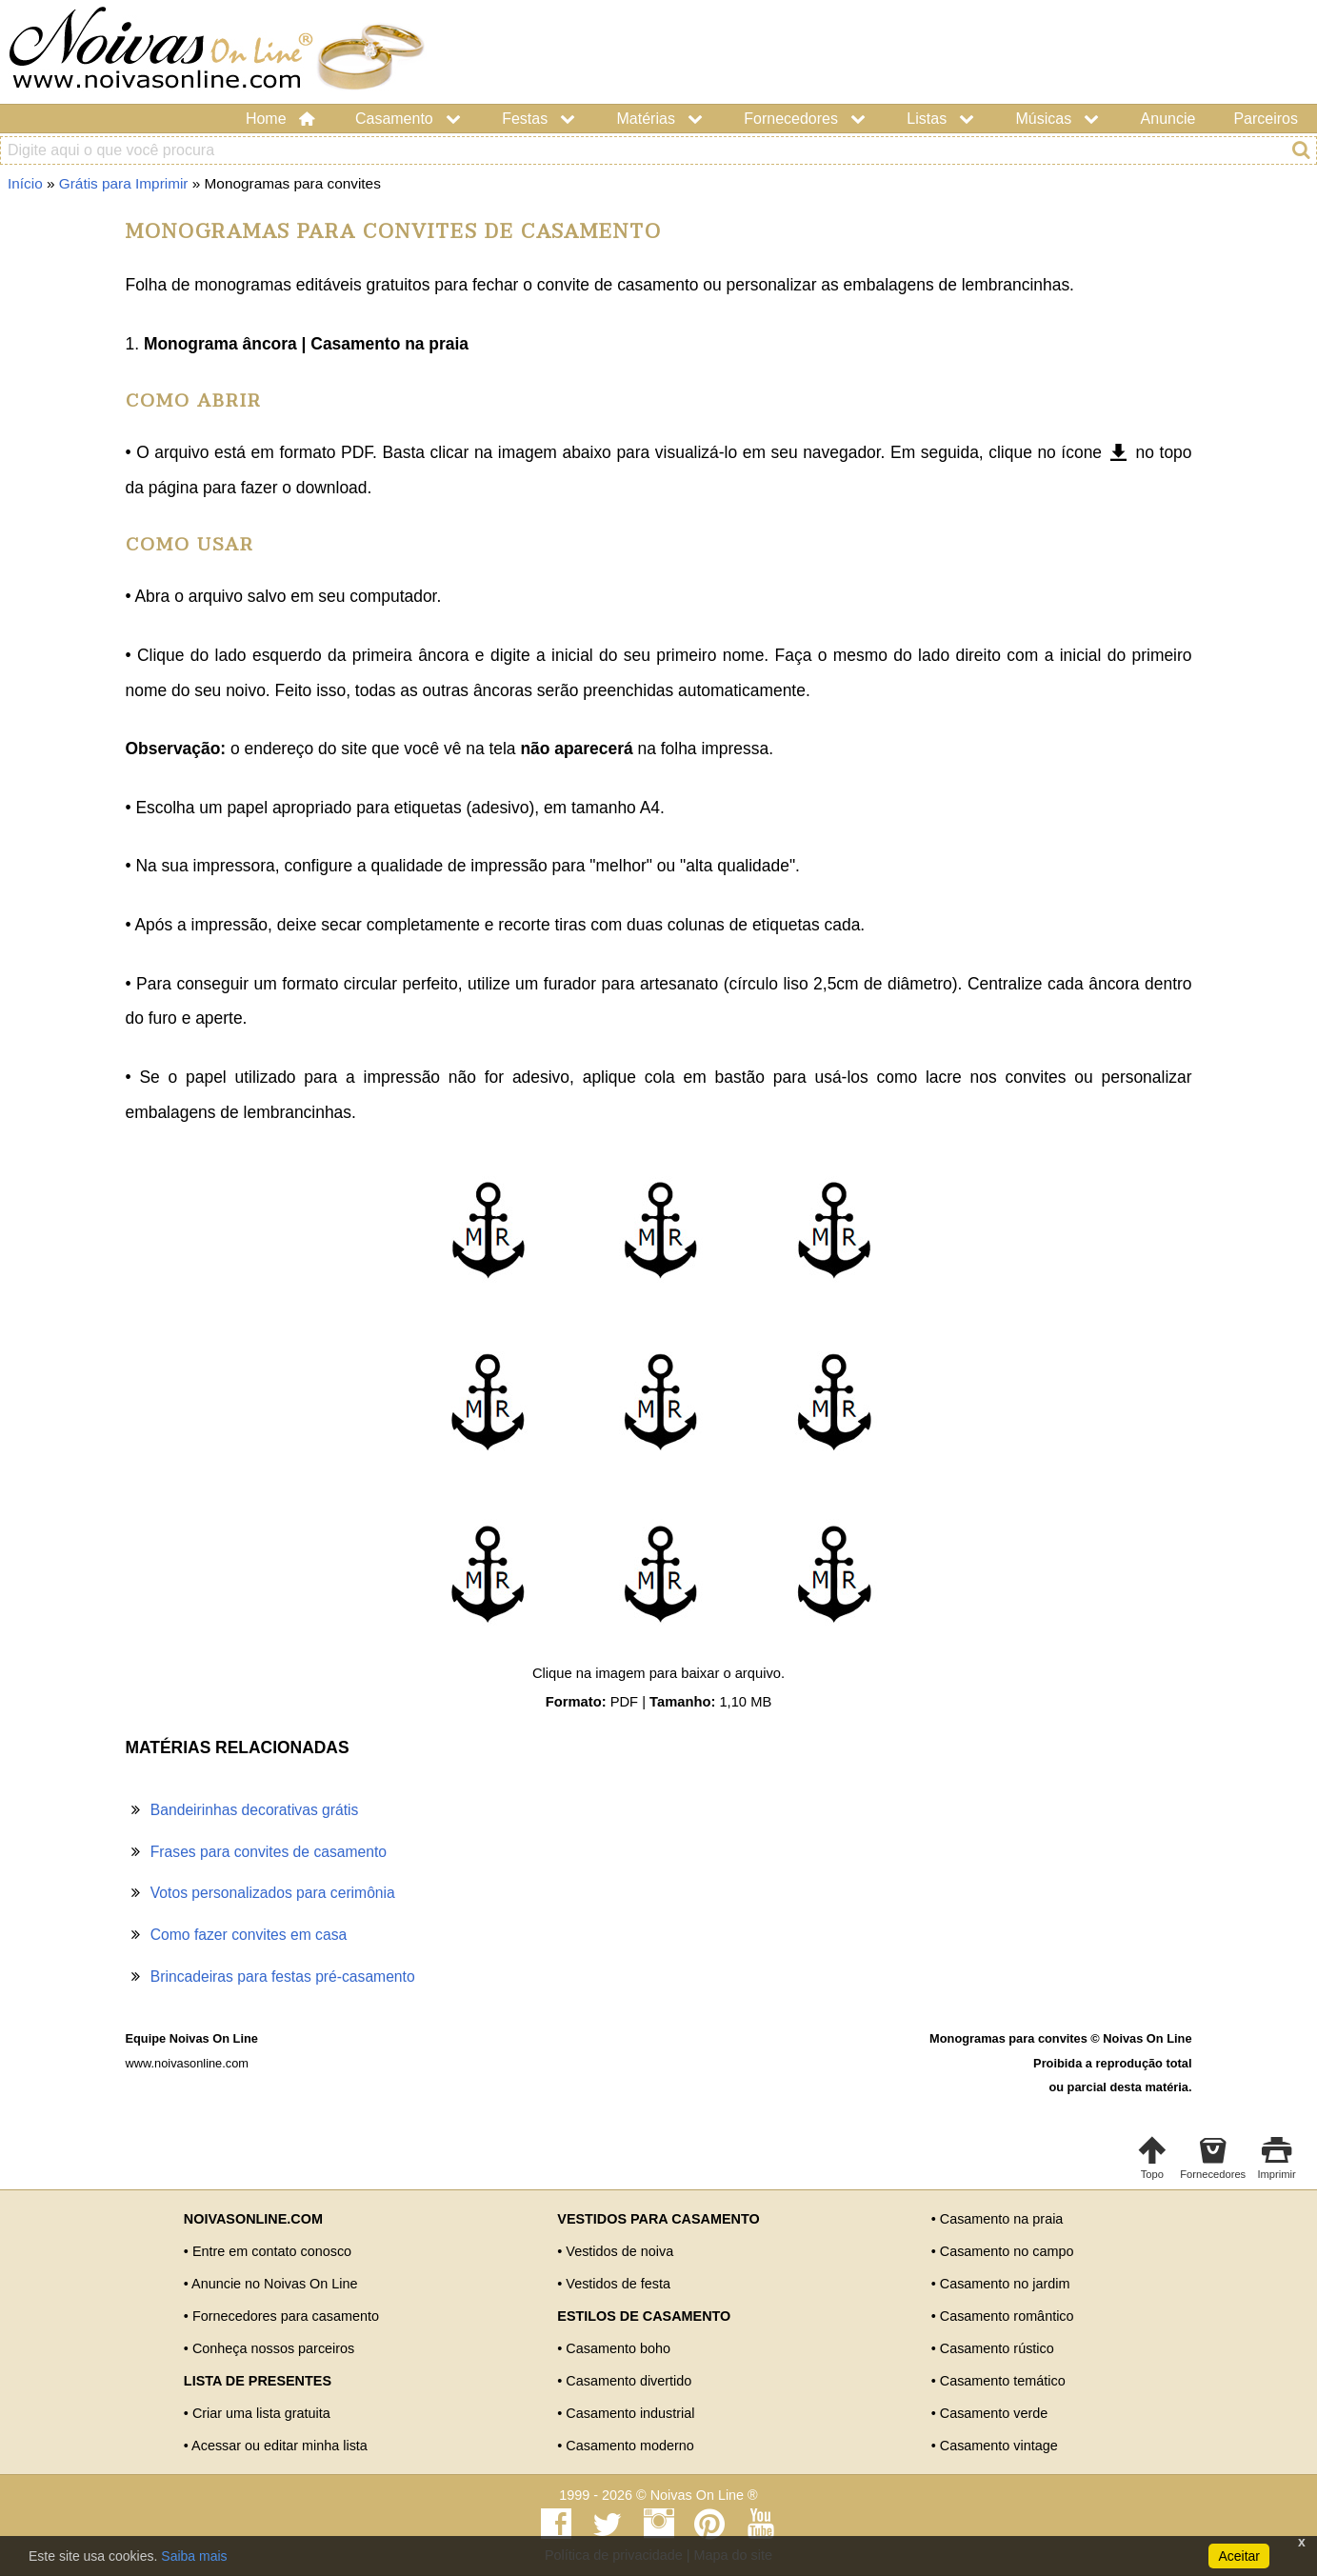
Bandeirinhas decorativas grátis (254, 1810)
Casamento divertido (628, 2380)
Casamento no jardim (1005, 2283)
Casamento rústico (997, 2348)
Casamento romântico (1007, 2316)
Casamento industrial (630, 2413)
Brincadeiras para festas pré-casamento (282, 1976)
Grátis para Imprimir (124, 183)
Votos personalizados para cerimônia (272, 1893)
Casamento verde (994, 2413)
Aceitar (1239, 2556)
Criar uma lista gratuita (261, 2413)
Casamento (409, 118)
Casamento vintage (999, 2445)
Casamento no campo (1007, 2251)
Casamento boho (618, 2348)
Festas (540, 118)
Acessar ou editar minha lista (279, 2445)
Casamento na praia (1002, 2219)
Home (281, 118)
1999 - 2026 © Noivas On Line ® (658, 2495)
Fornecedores (806, 118)
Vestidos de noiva (619, 2251)
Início (25, 183)
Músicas (1059, 118)
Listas (942, 118)
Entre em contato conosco (271, 2251)
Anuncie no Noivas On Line (274, 2283)
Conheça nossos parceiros (273, 2348)
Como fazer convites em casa (248, 1935)
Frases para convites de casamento (268, 1852)
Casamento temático (1003, 2380)
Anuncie (1168, 118)
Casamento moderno (629, 2445)
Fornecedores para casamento (285, 2316)
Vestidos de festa (618, 2283)
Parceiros (1265, 118)
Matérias (662, 118)
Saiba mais (194, 2556)
